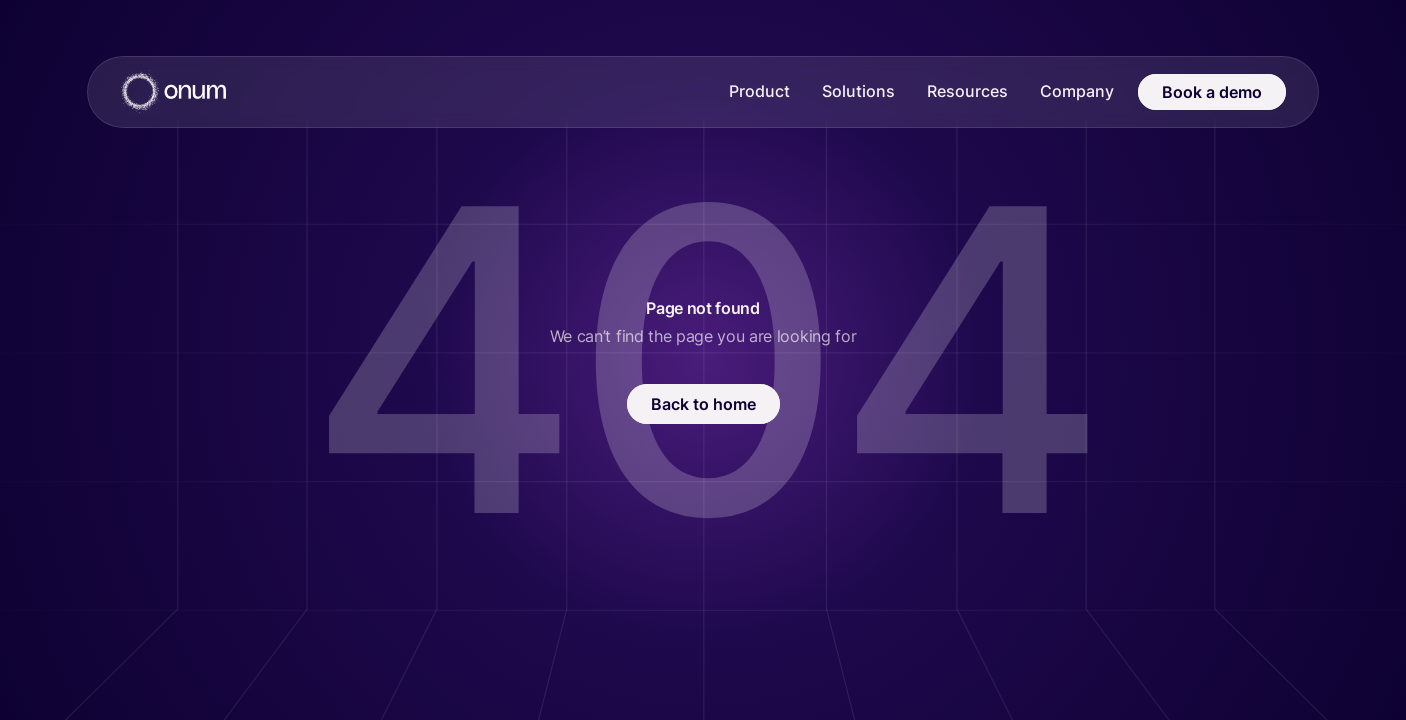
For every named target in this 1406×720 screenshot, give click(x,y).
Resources (967, 91)
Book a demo (1212, 92)
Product (759, 91)
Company (1077, 91)
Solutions (858, 91)
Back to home (703, 404)
